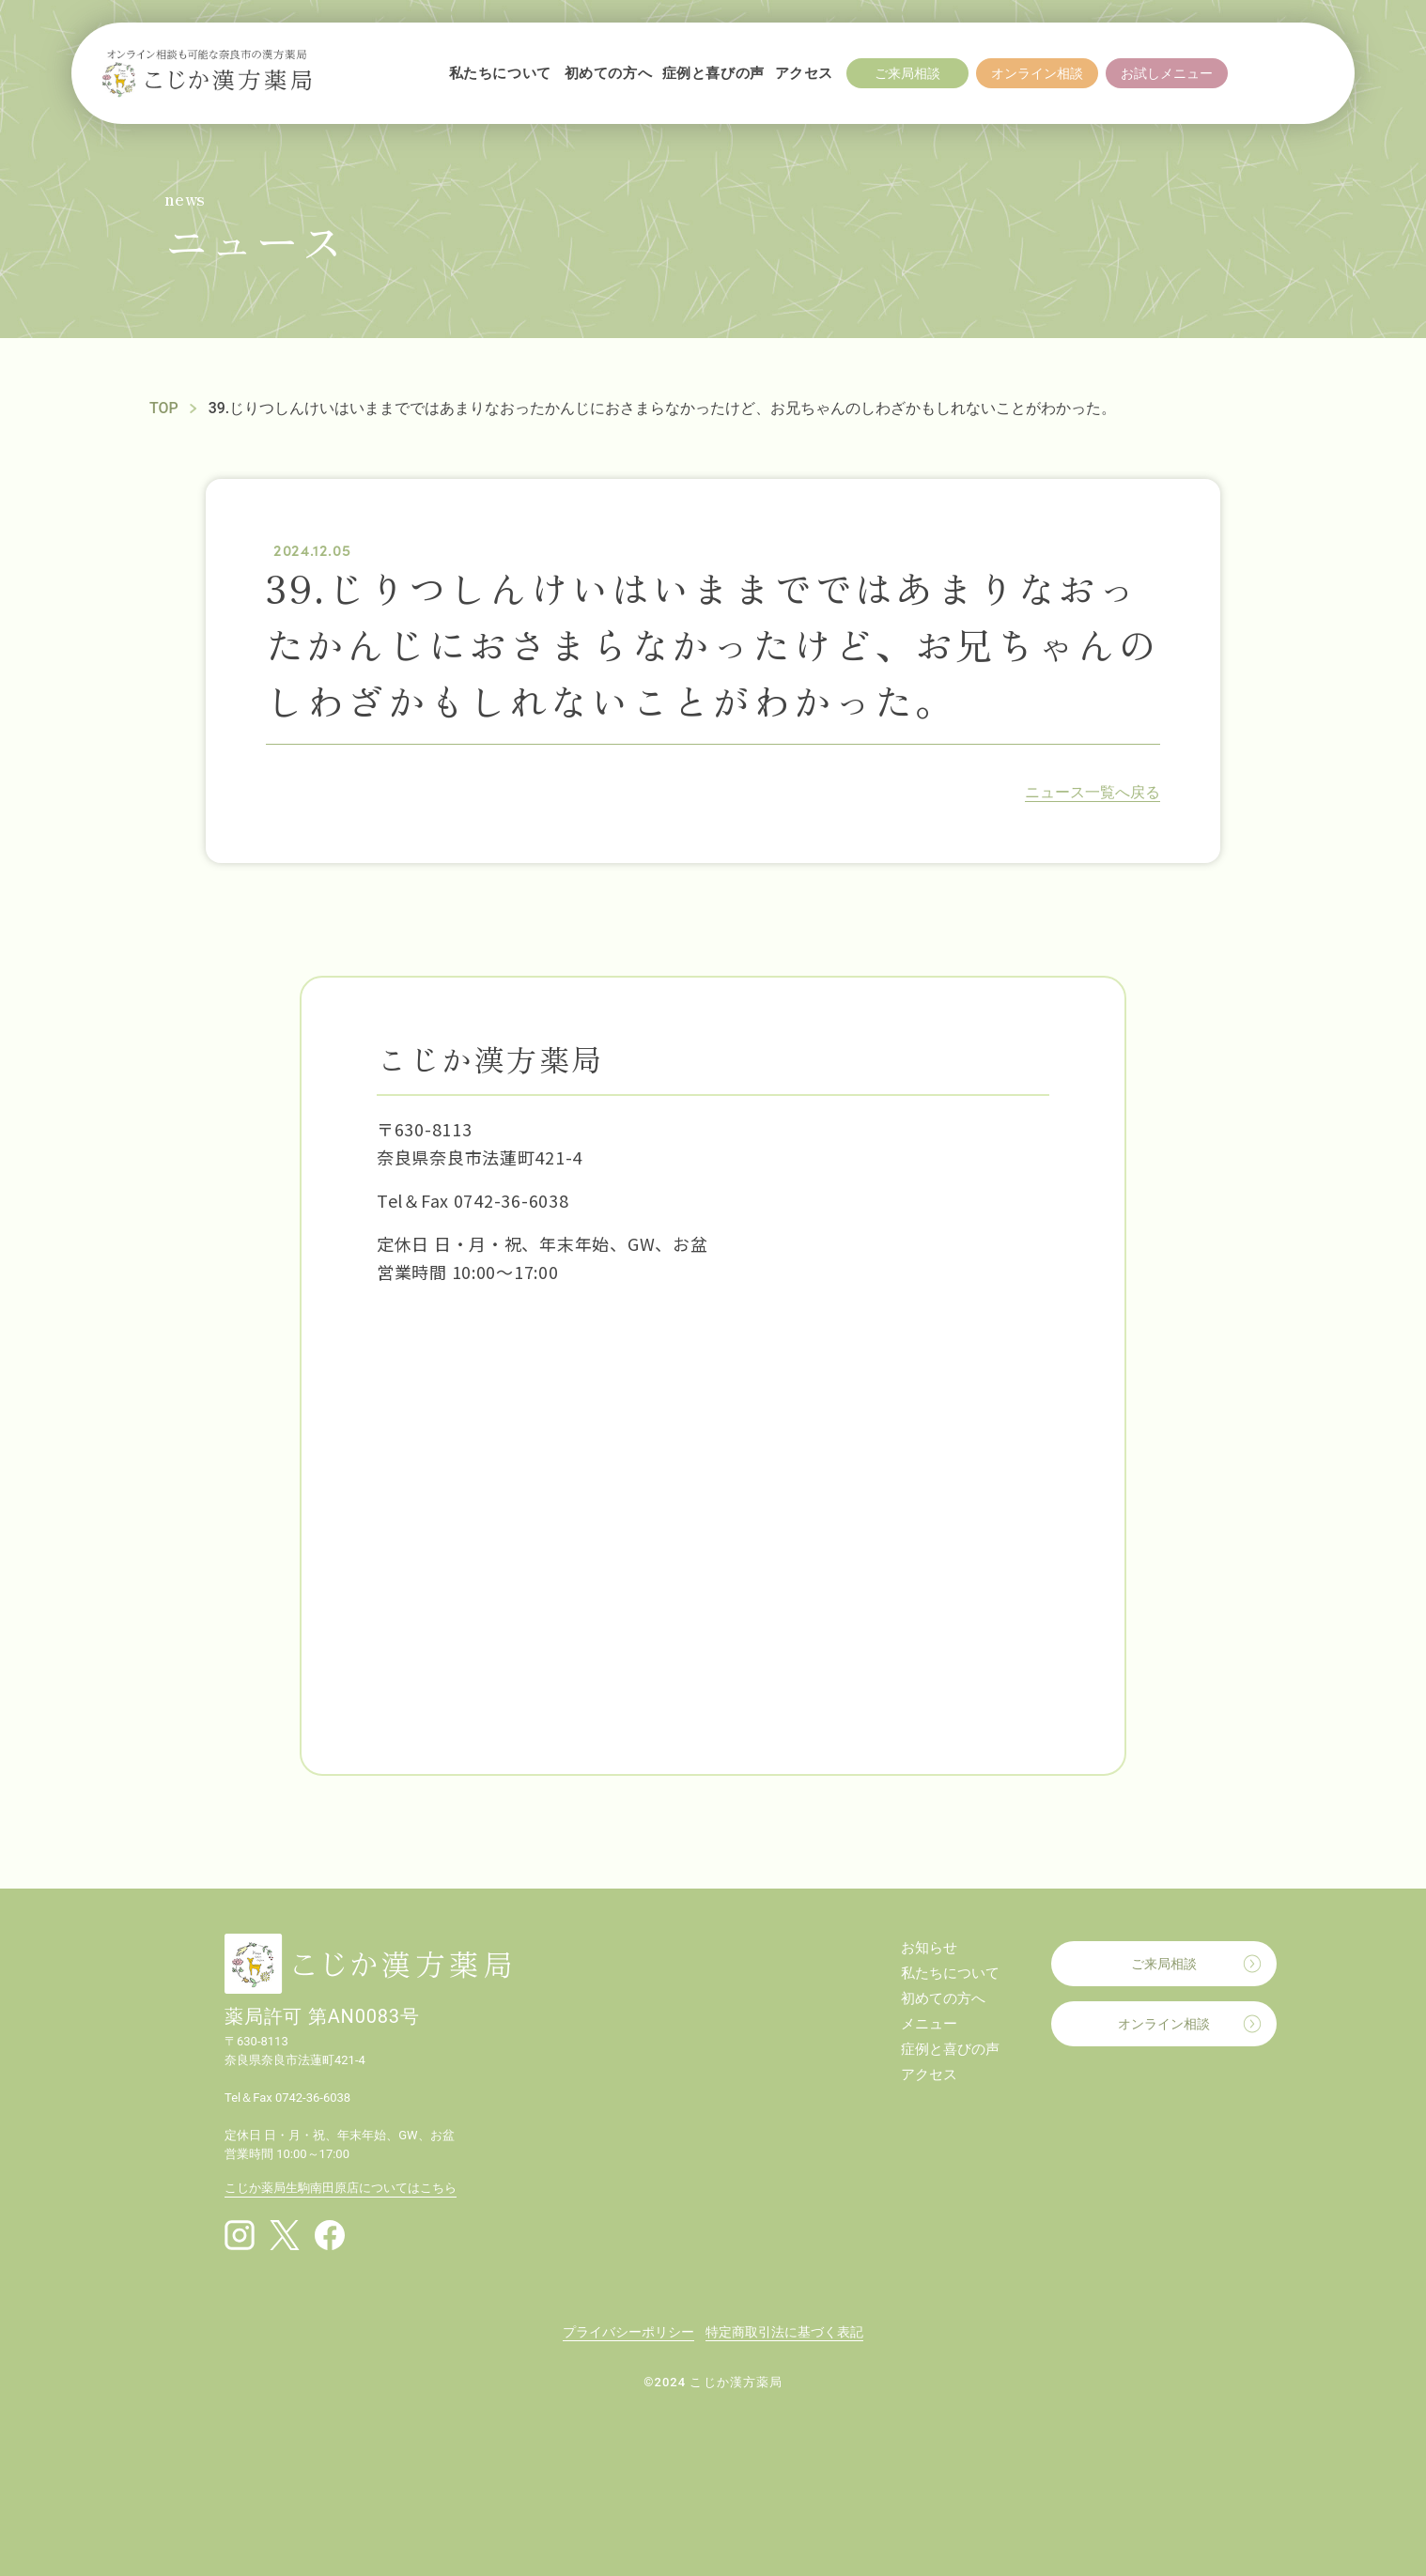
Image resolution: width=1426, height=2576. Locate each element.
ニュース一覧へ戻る (1092, 792)
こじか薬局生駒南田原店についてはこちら (341, 2188)
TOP (163, 408)
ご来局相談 (1164, 1963)
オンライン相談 (1164, 2023)
